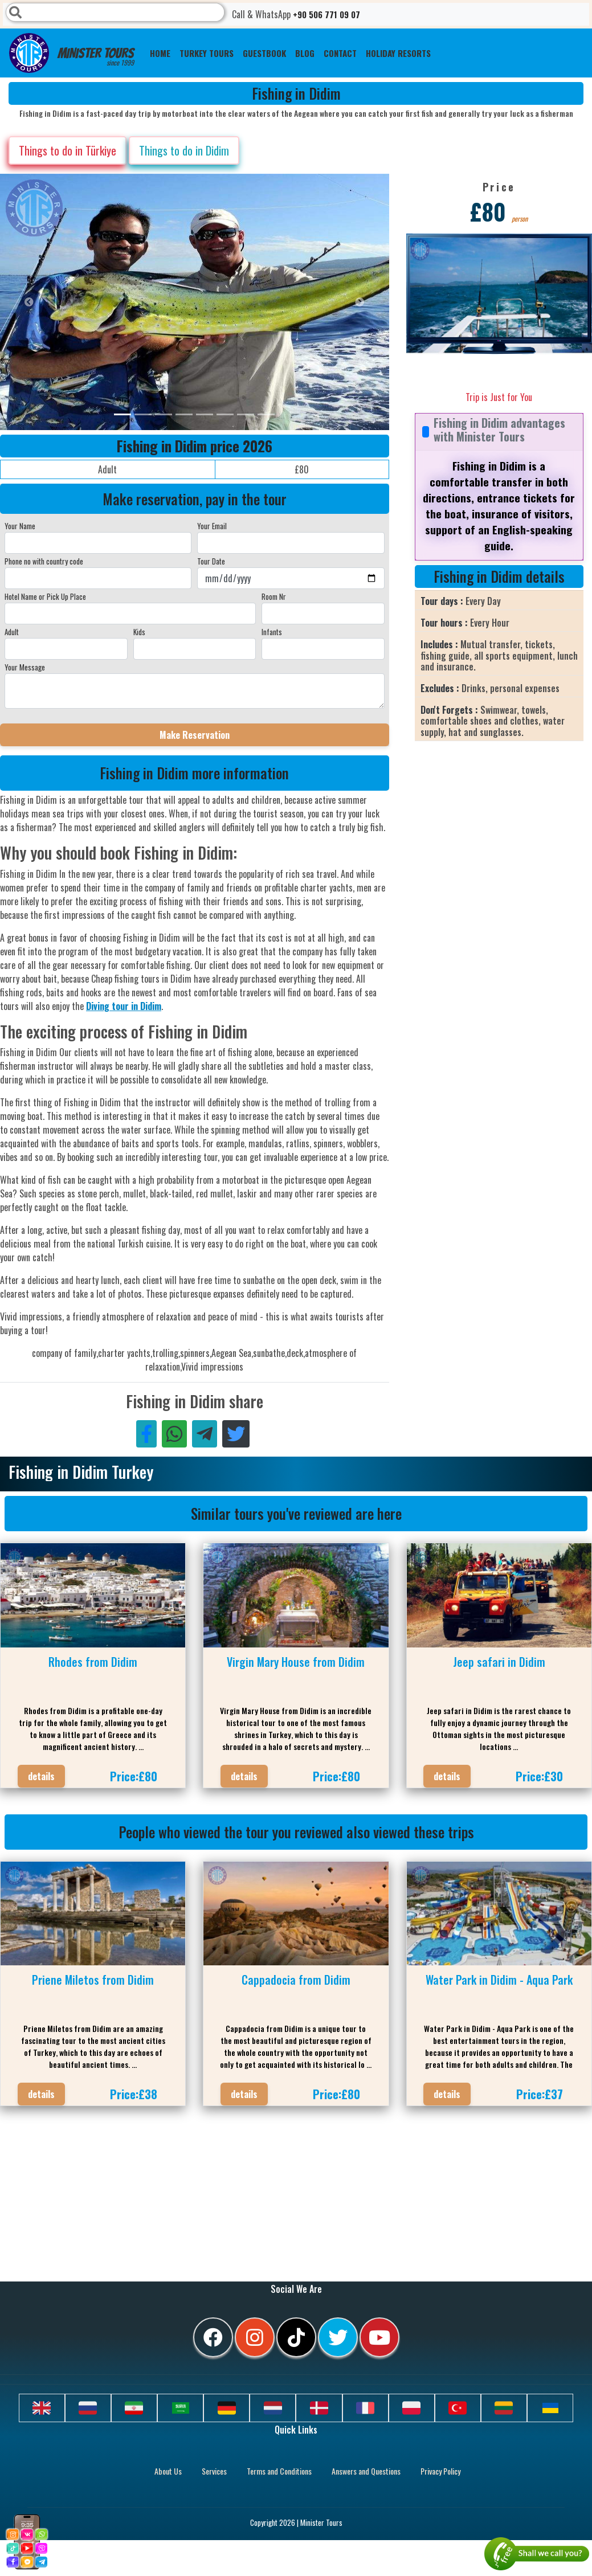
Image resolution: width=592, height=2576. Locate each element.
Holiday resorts (398, 53)
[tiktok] (296, 2337)
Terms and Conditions (279, 2471)
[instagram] (255, 2337)
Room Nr (274, 596)
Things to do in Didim (184, 150)
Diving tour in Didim (123, 1006)
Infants (272, 631)
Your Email (212, 525)
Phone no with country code (44, 561)
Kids (139, 631)
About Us (168, 2471)
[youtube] (379, 2337)
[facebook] (213, 2337)
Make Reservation (195, 735)
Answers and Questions (366, 2471)
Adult (12, 631)
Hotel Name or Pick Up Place (45, 596)
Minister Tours (71, 53)
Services (214, 2471)
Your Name (20, 525)
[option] (228, 302)
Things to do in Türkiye (67, 150)
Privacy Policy (440, 2471)
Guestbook (264, 53)
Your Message (25, 667)
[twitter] (338, 2337)
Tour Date (211, 561)
